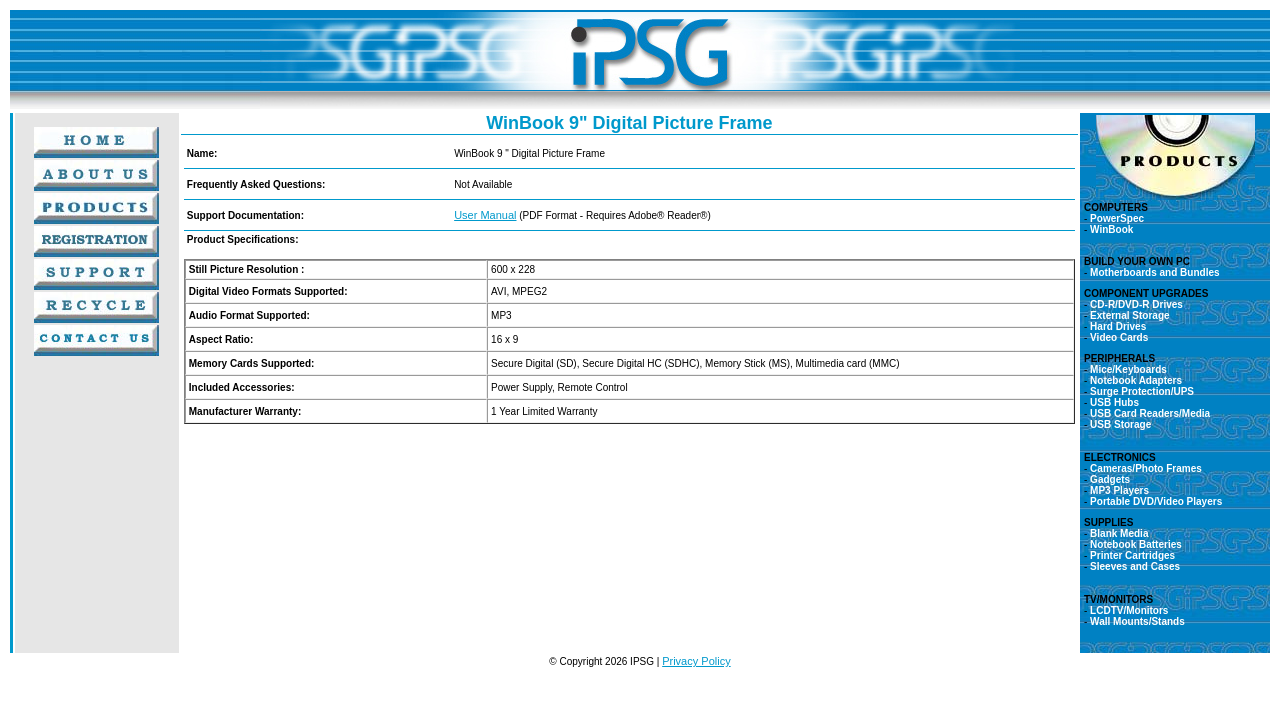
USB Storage (1120, 424)
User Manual (485, 215)
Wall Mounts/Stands (1135, 621)
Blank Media (1119, 533)
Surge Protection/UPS (1142, 391)
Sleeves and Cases (1135, 566)
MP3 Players (1119, 490)
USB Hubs (1114, 402)
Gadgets (1110, 479)
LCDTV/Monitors (1129, 610)
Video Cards (1119, 337)
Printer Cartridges (1132, 555)
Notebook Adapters (1136, 380)
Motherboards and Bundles (1154, 272)
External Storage (1129, 315)
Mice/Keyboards (1128, 369)
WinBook (1111, 229)
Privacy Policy (696, 661)
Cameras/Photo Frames (1146, 468)
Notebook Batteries (1136, 544)
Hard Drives (1118, 326)
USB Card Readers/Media (1150, 413)
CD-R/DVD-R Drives (1136, 304)
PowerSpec (1117, 218)
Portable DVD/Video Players (1156, 501)
